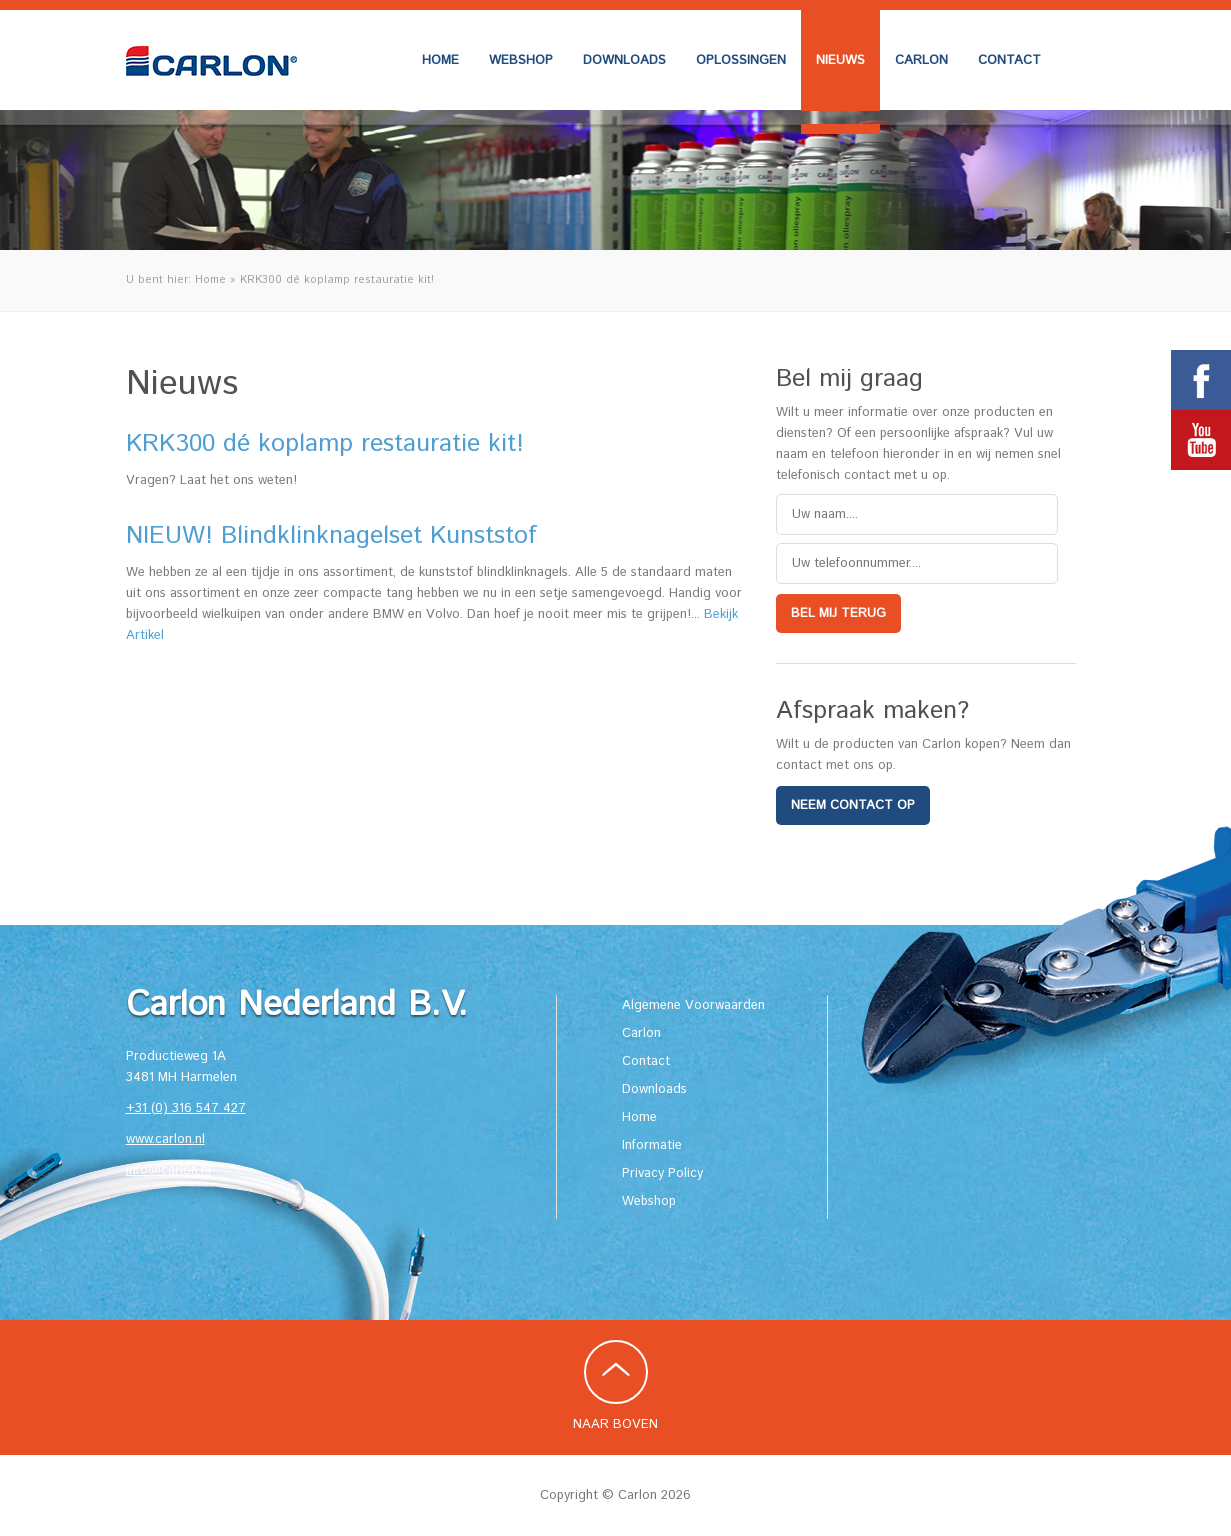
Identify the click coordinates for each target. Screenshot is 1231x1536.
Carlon (921, 60)
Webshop (521, 60)
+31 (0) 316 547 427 (186, 1108)
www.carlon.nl (165, 1139)
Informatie (652, 1145)
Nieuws (840, 60)
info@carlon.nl (168, 1170)
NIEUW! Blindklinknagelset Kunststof (331, 536)
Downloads (624, 60)
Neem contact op (853, 805)
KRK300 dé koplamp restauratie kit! (325, 444)
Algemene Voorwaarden (693, 1005)
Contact (1009, 60)
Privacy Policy (662, 1173)
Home (440, 60)
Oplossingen (741, 60)
